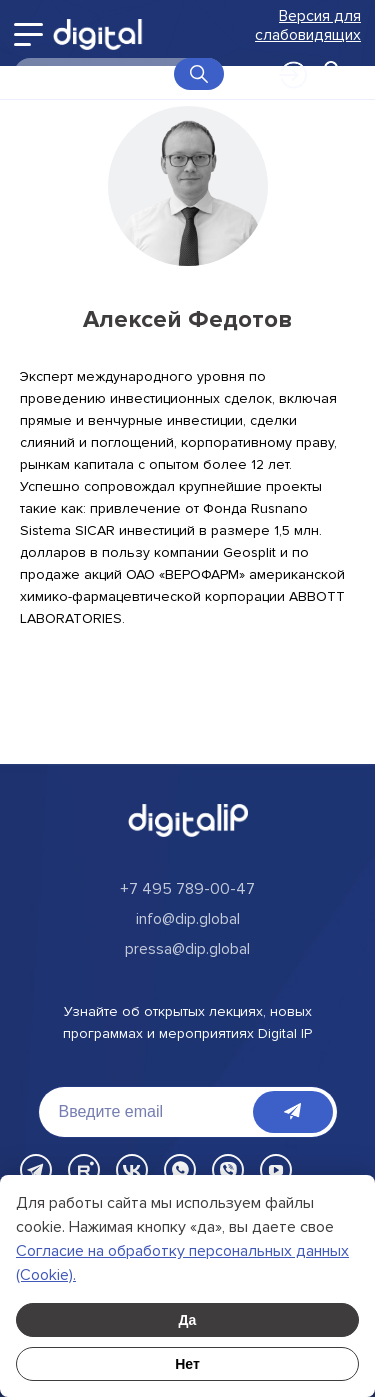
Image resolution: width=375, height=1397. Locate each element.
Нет (187, 1364)
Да (188, 1320)
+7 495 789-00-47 (187, 889)
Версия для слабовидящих (308, 26)
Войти (283, 73)
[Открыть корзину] (331, 74)
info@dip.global (188, 919)
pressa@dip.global (187, 949)
